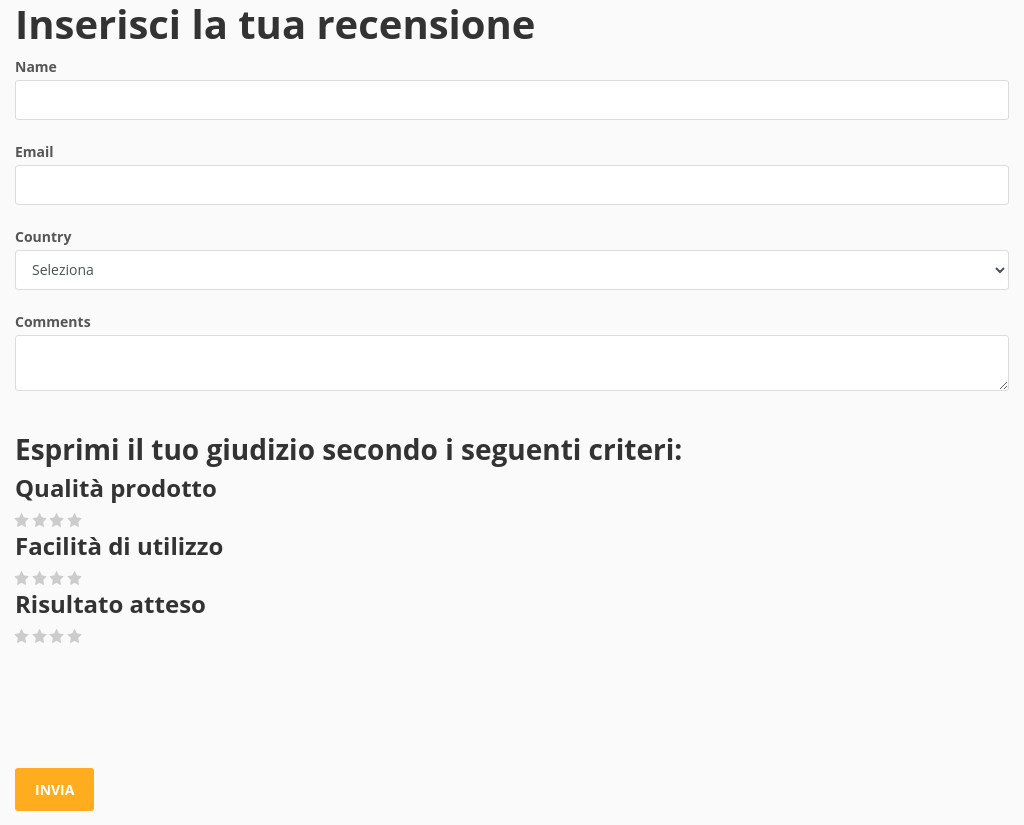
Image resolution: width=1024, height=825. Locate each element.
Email (34, 151)
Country (43, 236)
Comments (53, 321)
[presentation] (167, 708)
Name (36, 66)
